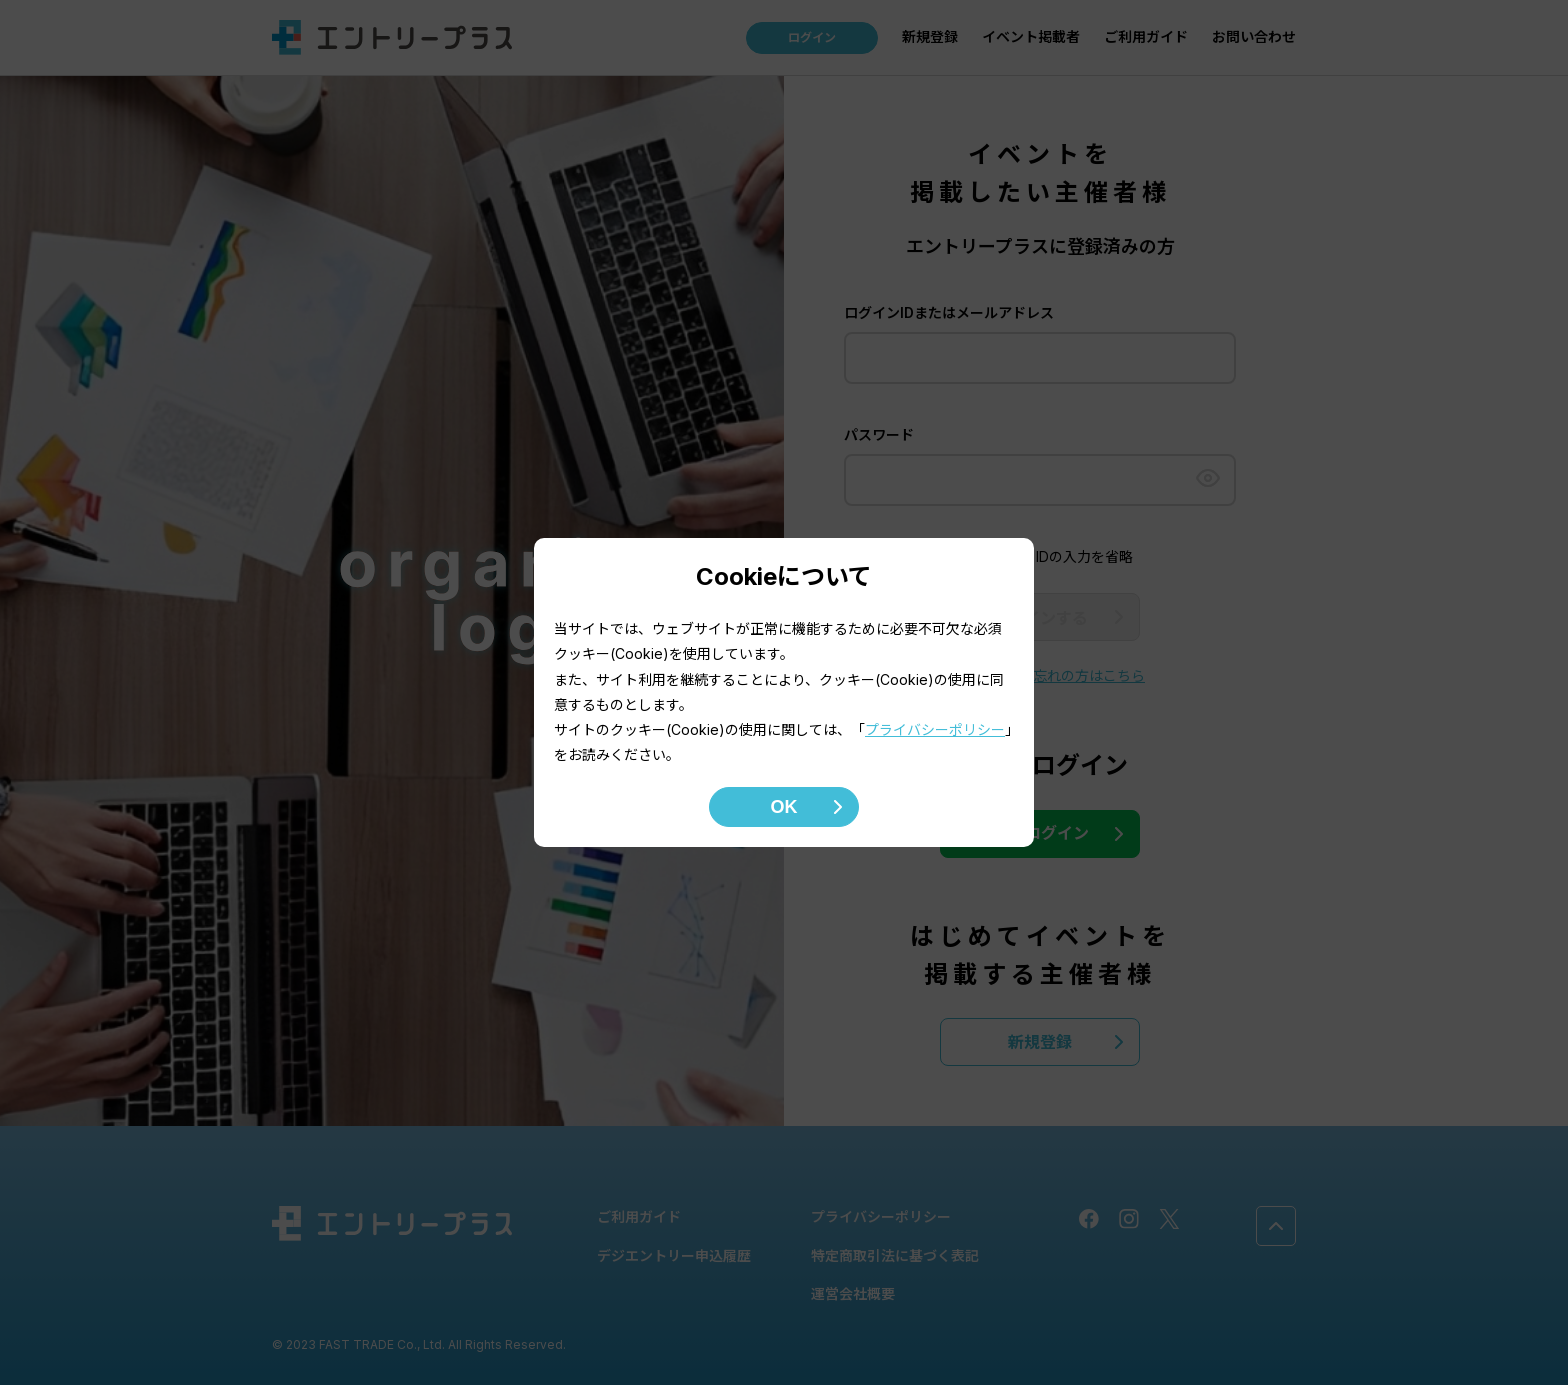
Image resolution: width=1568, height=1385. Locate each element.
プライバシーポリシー (935, 729)
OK (784, 807)
